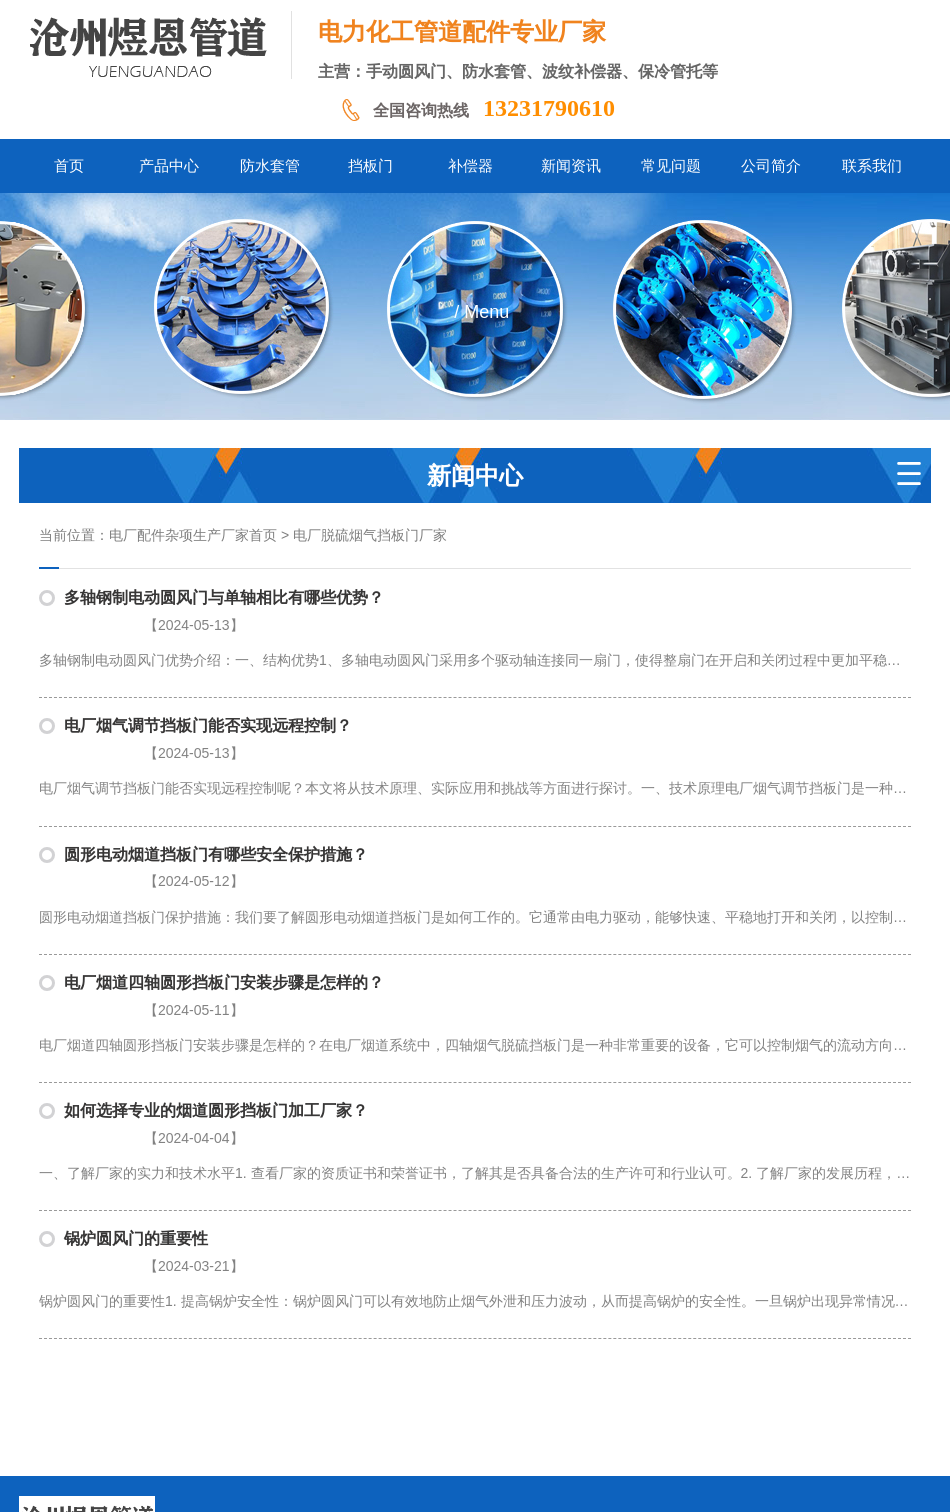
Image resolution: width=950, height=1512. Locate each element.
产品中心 (245, 1360)
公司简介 (643, 1360)
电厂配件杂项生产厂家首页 (193, 535)
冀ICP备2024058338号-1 (348, 1481)
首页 (188, 1360)
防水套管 (316, 1360)
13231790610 (549, 108)
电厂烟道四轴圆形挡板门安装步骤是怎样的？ (224, 906)
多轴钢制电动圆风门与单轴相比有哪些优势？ (224, 597)
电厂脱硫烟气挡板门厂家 (370, 535)
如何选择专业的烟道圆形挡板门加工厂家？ (216, 1009)
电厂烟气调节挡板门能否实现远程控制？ (208, 700)
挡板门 (380, 1360)
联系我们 (714, 1360)
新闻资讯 (501, 1360)
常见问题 (572, 1360)
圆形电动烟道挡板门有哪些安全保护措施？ (216, 803)
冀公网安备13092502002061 (513, 1481)
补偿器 (437, 1360)
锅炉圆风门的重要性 (136, 1112)
